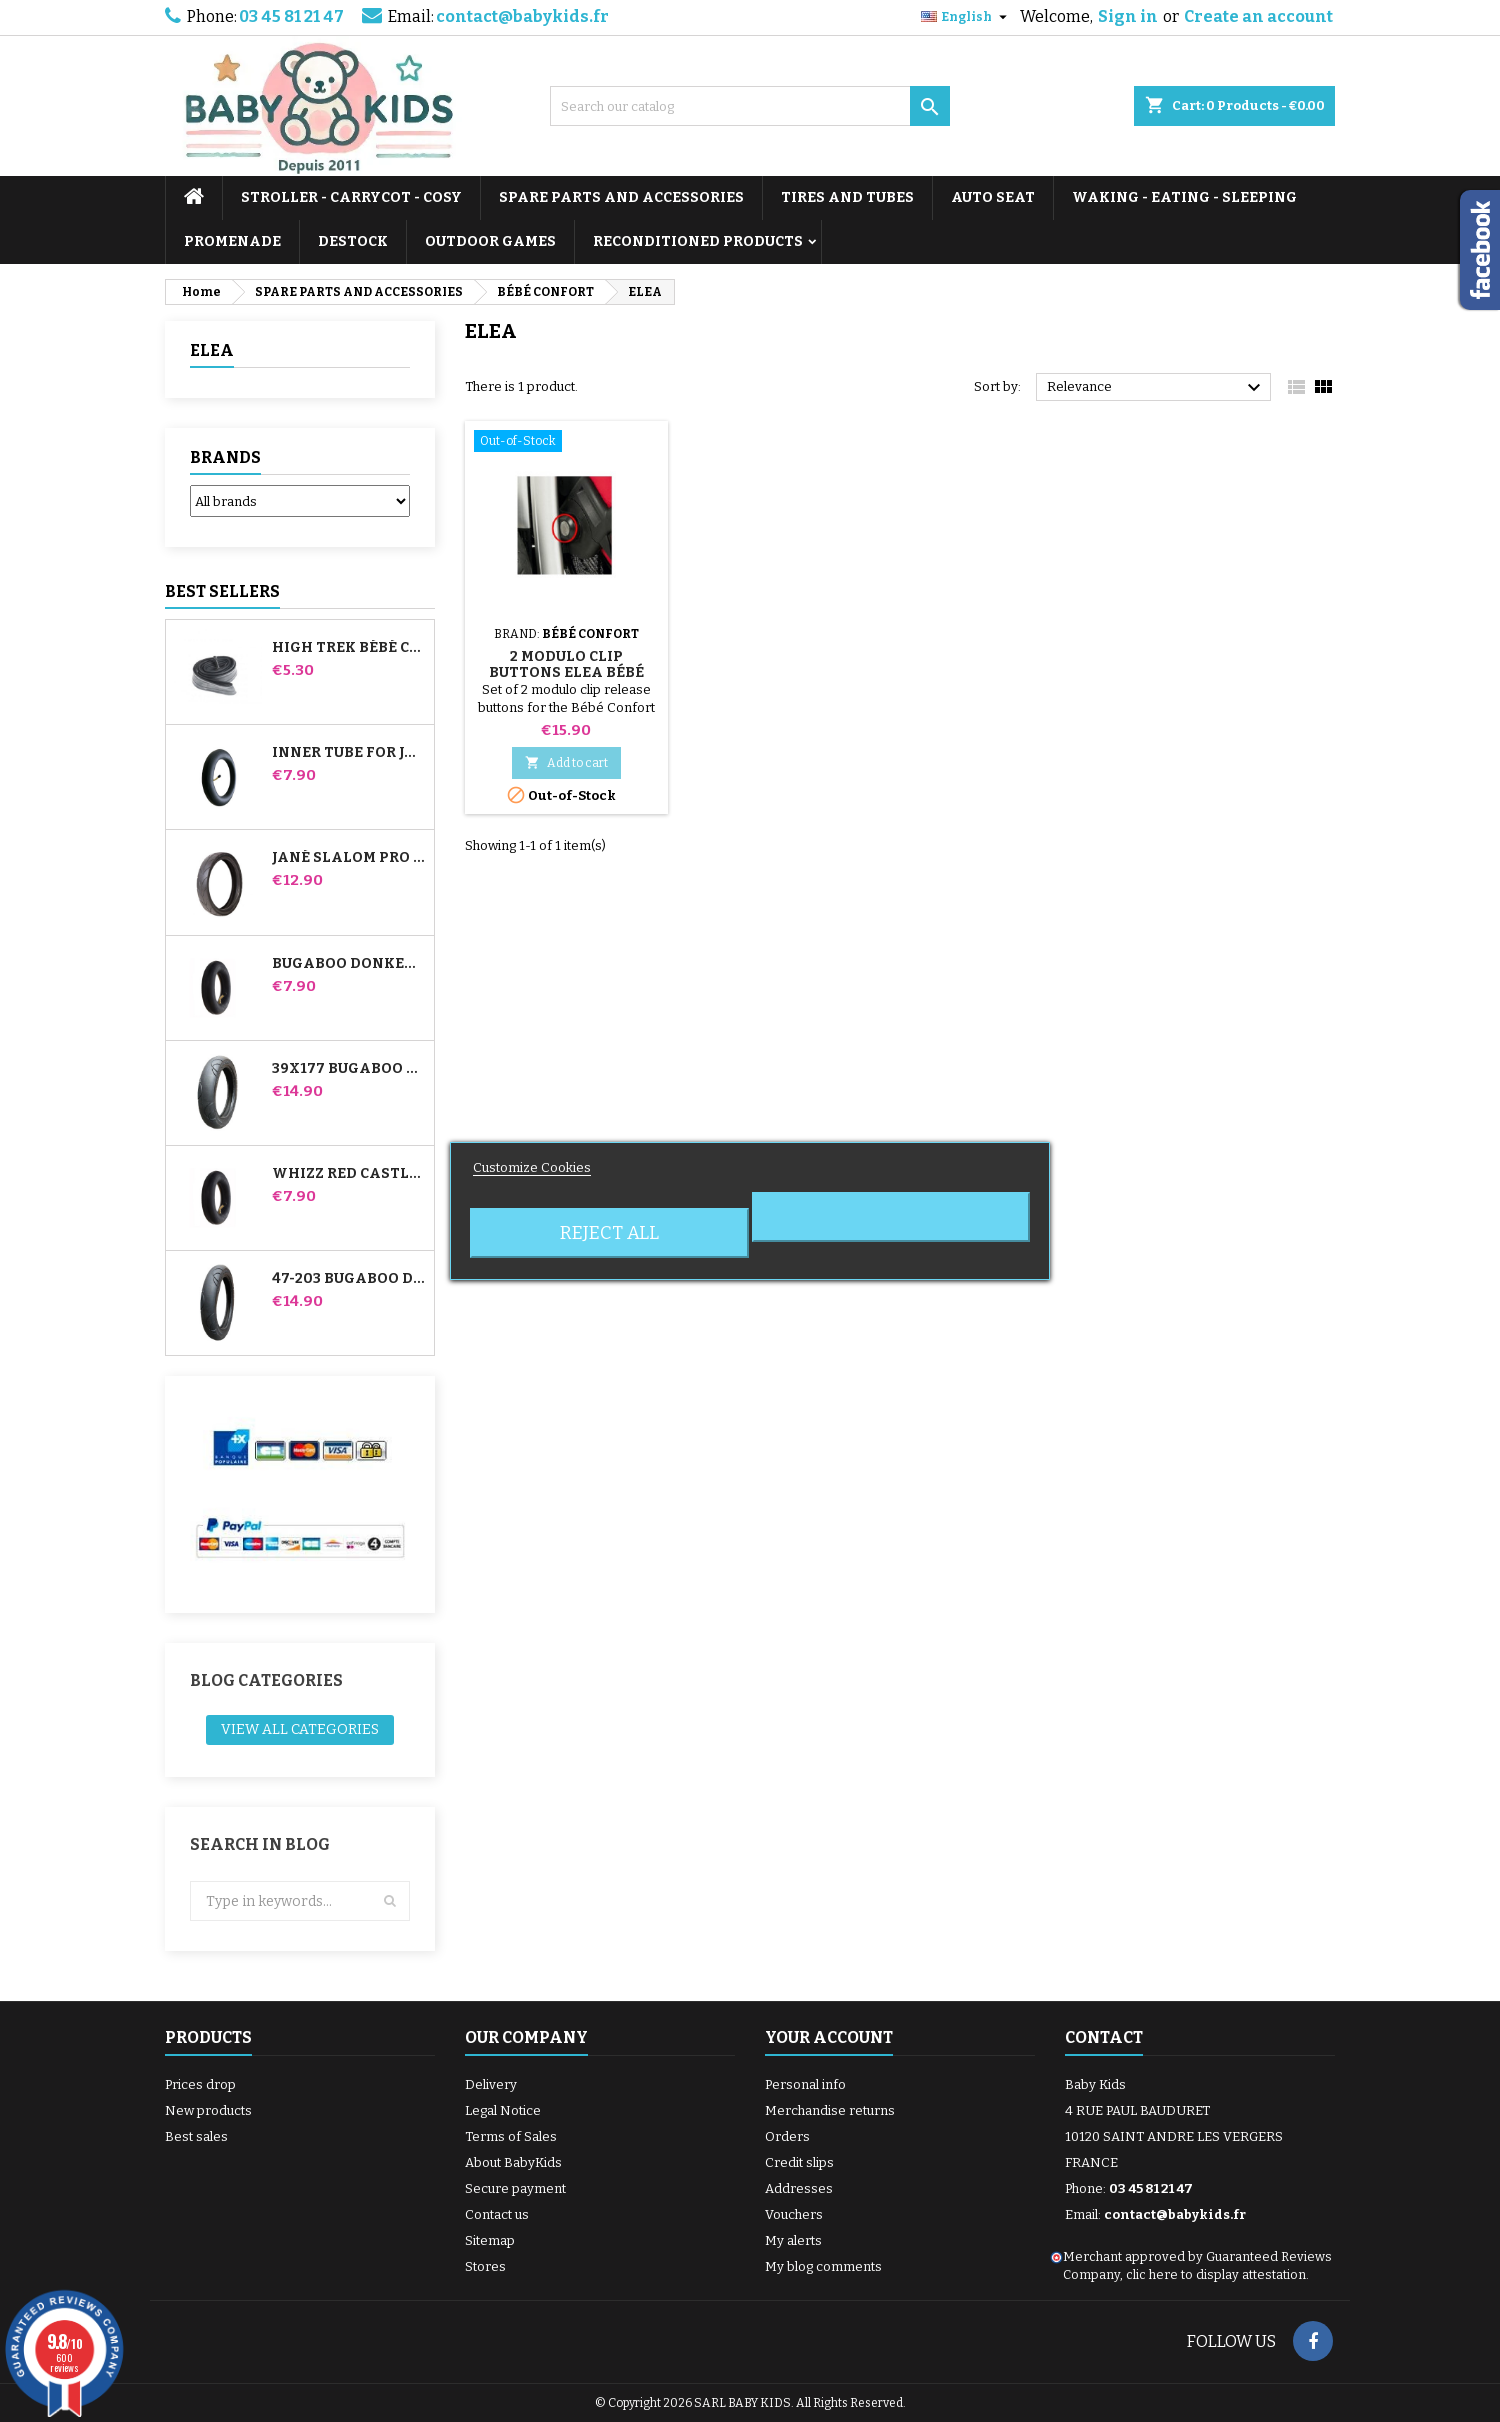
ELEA (212, 350)
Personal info (805, 2084)
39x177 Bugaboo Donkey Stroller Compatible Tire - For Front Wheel (349, 1069)
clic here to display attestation (1216, 2274)
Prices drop (200, 2084)
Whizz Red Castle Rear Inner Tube (349, 1174)
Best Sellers (222, 591)
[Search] (750, 106)
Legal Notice (503, 2110)
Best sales (196, 2136)
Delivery (491, 2084)
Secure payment (515, 2188)
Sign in (1128, 16)
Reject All (609, 1233)
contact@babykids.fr (522, 16)
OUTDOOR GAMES (490, 241)
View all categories (300, 1729)
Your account (829, 2037)
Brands (225, 457)
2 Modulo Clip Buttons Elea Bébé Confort (566, 672)
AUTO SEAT (993, 197)
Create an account (1258, 16)
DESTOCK (353, 241)
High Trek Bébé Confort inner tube (349, 648)
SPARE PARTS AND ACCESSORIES (621, 197)
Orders (787, 2136)
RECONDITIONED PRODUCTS (698, 241)
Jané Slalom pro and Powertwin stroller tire (349, 858)
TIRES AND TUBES (847, 197)
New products (208, 2110)
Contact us (497, 2214)
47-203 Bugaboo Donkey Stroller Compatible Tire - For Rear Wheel (349, 1279)
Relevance (1156, 388)
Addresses (799, 2188)
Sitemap (490, 2240)
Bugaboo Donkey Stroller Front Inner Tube (349, 964)
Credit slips (799, 2162)
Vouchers (794, 2214)
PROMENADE (232, 241)
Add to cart (566, 762)
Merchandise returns (830, 2110)
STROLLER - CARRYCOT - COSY (351, 197)
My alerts (793, 2240)
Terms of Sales (511, 2136)
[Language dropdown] (966, 17)
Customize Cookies (532, 1167)
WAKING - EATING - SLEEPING (1184, 197)
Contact (1104, 2037)
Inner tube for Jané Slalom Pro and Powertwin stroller (349, 753)
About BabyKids (513, 2162)
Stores (485, 2266)
